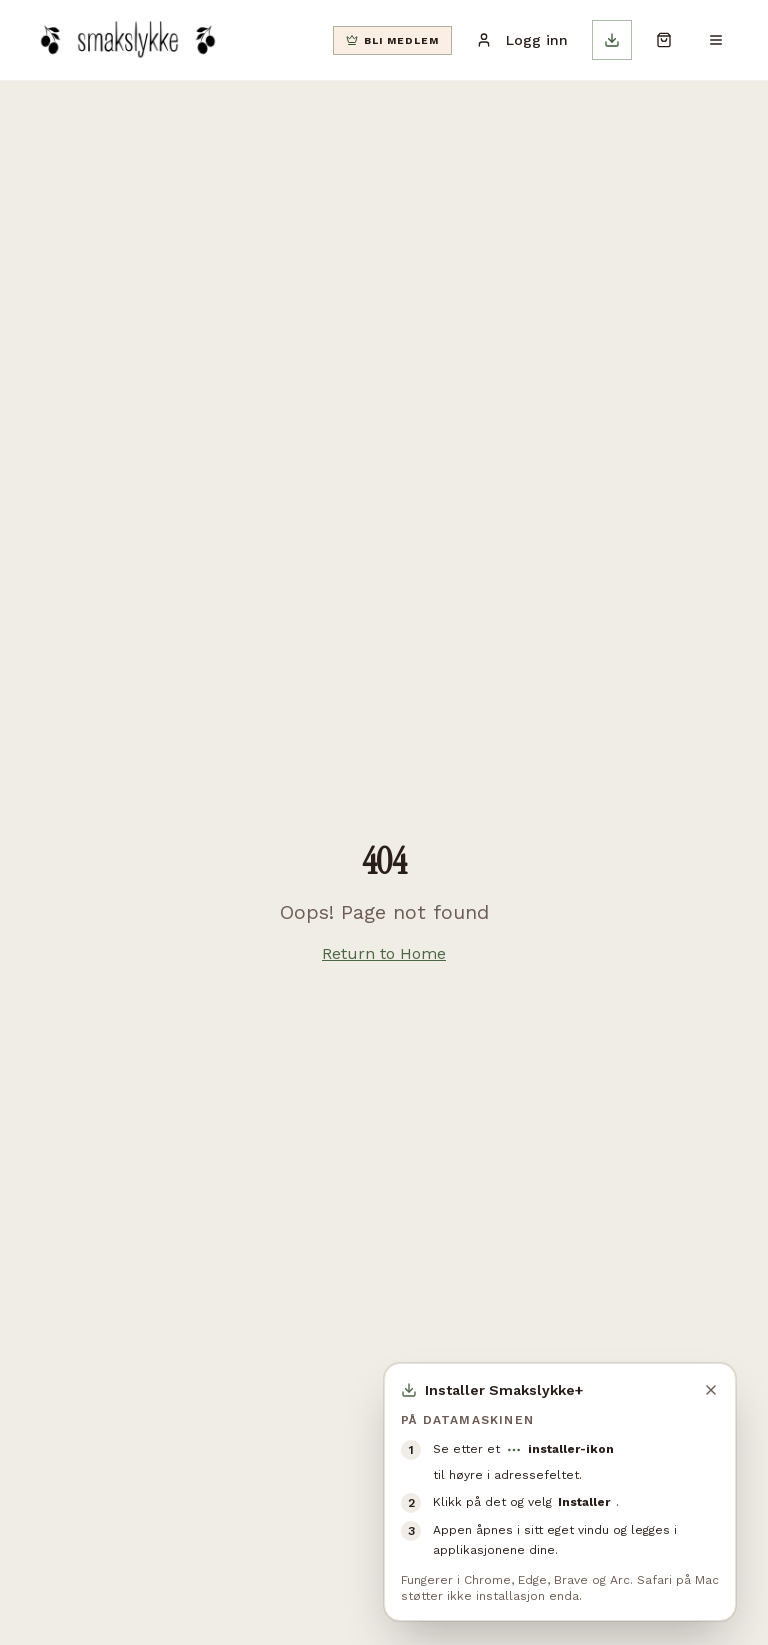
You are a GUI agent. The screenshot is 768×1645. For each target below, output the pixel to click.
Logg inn (522, 40)
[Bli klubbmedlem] (392, 40)
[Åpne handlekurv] (664, 40)
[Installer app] (612, 40)
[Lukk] (711, 1390)
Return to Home (384, 953)
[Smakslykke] (127, 40)
